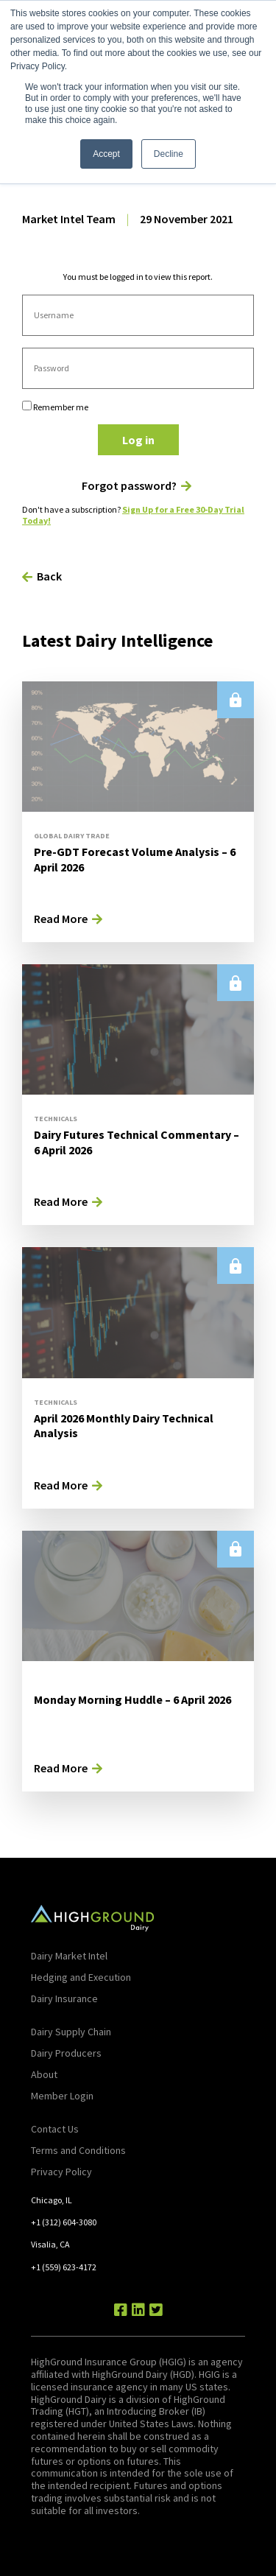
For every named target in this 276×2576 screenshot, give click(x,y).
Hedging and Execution (81, 1977)
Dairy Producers (66, 2053)
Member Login (62, 2095)
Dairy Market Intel (69, 1955)
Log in (138, 439)
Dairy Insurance (64, 1998)
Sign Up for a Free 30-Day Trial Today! (133, 514)
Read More (61, 918)
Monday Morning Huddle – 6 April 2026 (132, 1699)
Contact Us (55, 2128)
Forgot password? (129, 486)
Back (49, 576)
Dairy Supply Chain (71, 2031)
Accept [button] (106, 154)
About (44, 2074)
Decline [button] (168, 154)
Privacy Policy (61, 2171)
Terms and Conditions (78, 2150)
